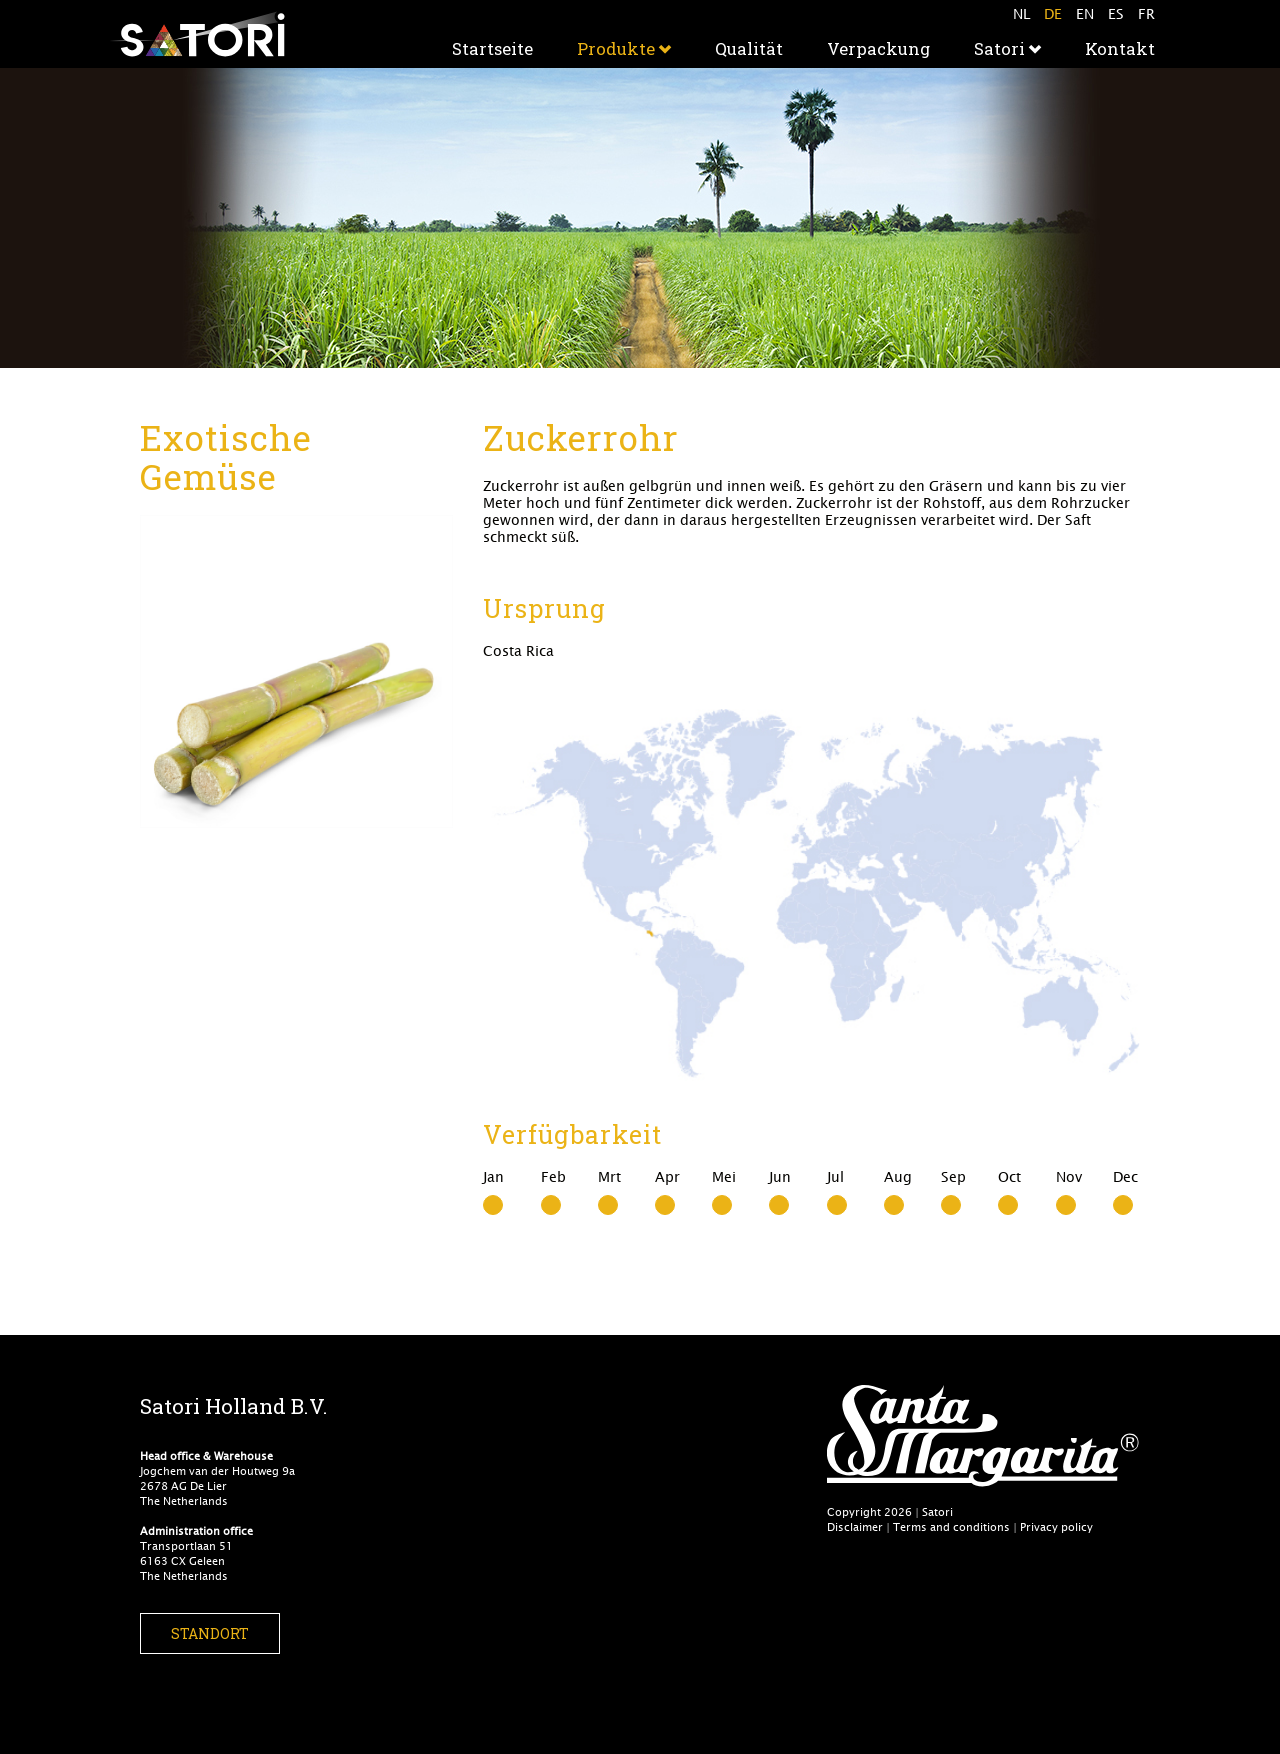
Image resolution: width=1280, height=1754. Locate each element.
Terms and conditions (951, 1526)
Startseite (492, 48)
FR (1146, 13)
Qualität (749, 48)
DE (1053, 13)
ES (1116, 13)
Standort (210, 1633)
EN (1085, 13)
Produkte (624, 48)
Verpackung (878, 48)
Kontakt (1120, 48)
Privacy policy (1056, 1526)
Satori (1007, 48)
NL (1021, 13)
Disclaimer (855, 1526)
